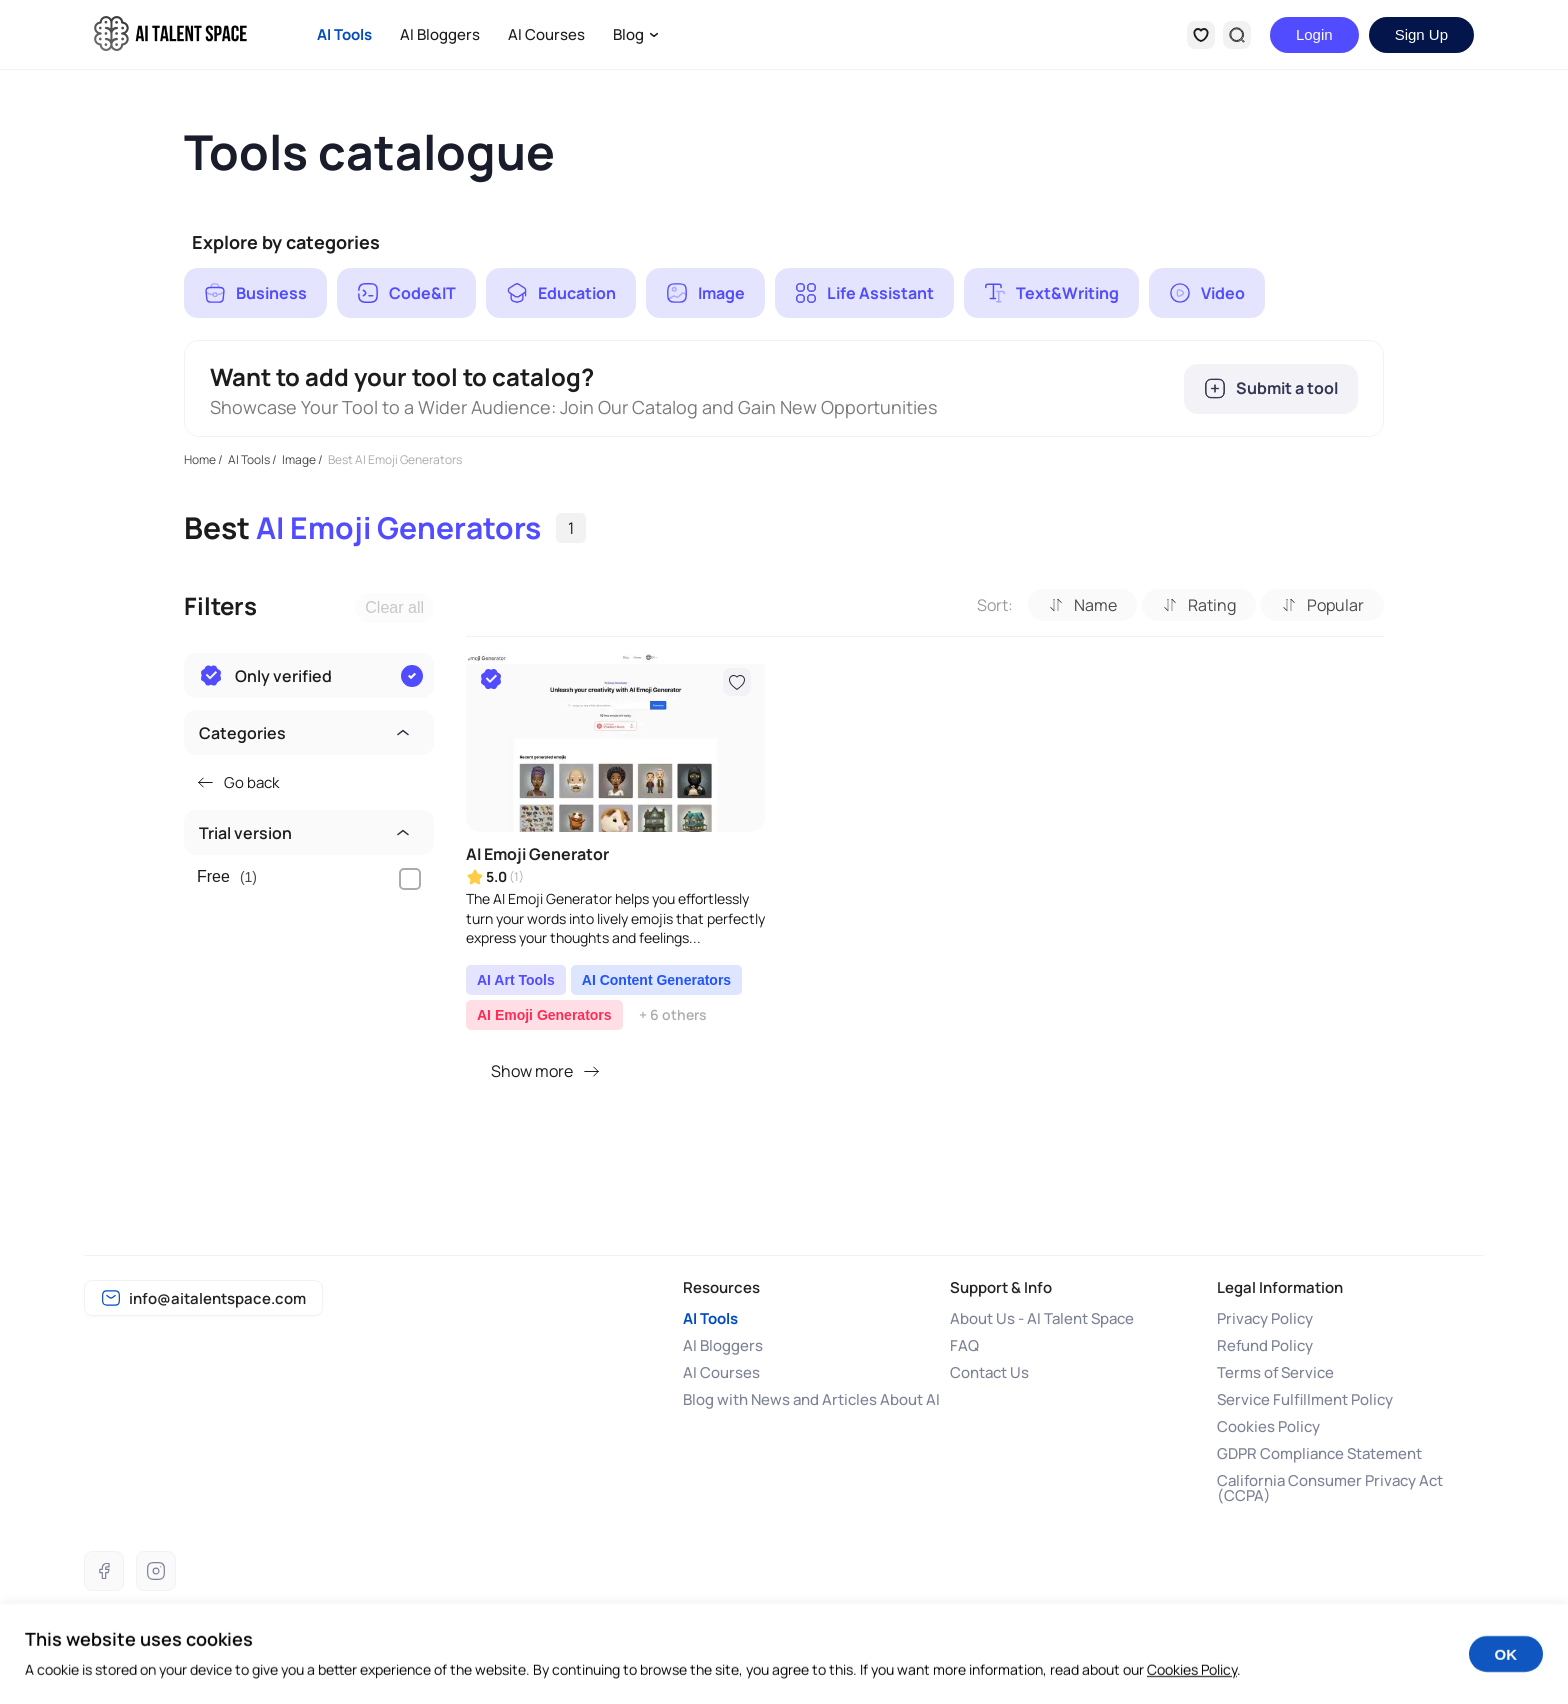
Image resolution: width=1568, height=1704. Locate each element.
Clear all (394, 607)
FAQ (964, 1345)
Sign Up (1421, 34)
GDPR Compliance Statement (1319, 1453)
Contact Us (989, 1372)
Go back (238, 782)
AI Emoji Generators (544, 1015)
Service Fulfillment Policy (1305, 1399)
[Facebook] (104, 1571)
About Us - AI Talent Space (1042, 1318)
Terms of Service (1275, 1372)
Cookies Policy (1268, 1426)
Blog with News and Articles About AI (811, 1399)
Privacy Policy (1265, 1318)
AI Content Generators (656, 980)
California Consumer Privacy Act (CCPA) (1330, 1488)
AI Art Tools (516, 980)
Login (1314, 34)
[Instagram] (156, 1571)
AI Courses (546, 34)
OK (1506, 1669)
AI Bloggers (440, 34)
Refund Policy (1265, 1345)
